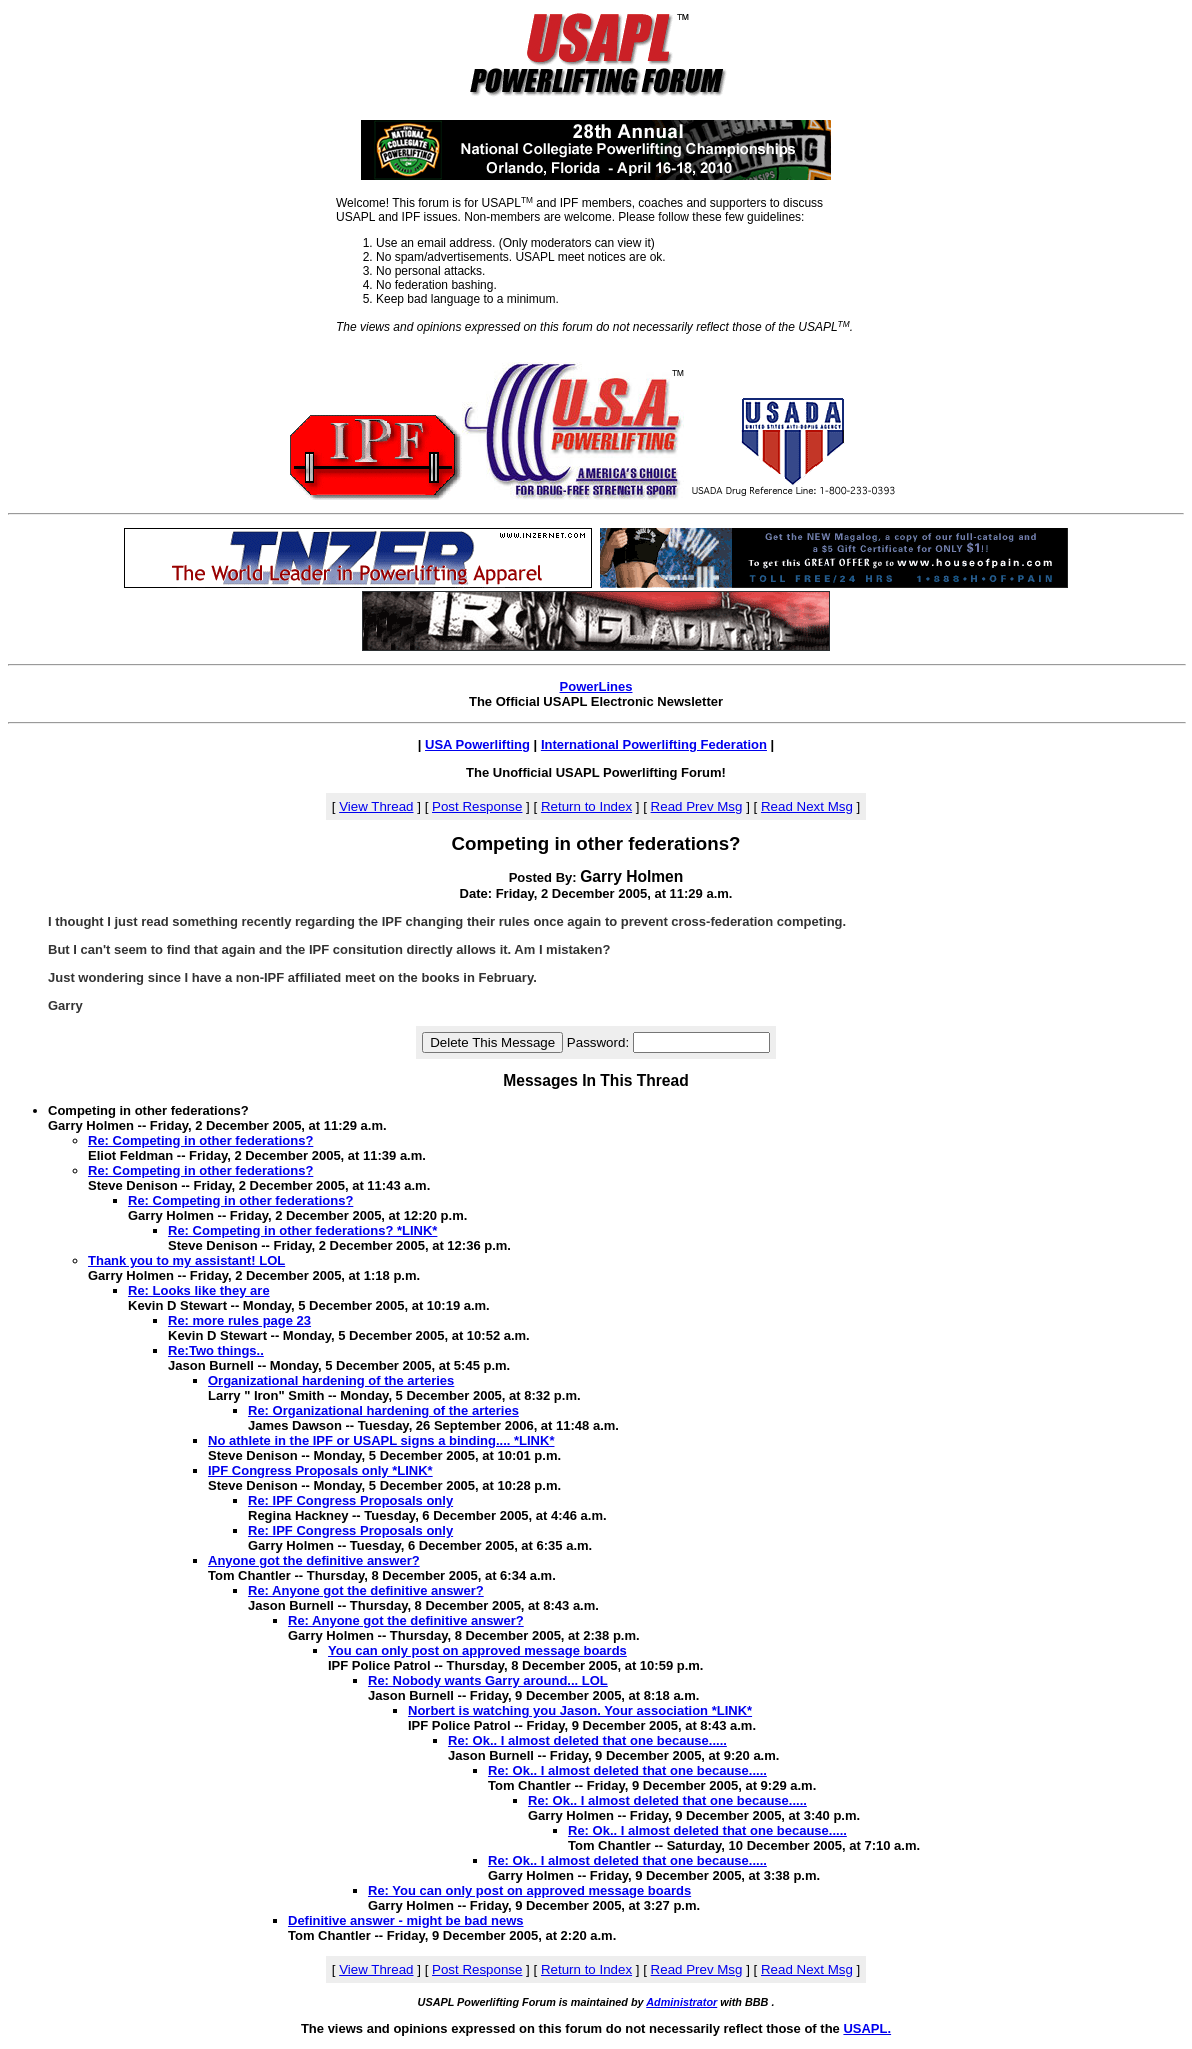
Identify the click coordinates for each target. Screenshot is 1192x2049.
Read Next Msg (807, 806)
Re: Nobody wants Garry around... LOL (488, 1680)
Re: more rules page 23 (239, 1320)
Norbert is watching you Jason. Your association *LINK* (580, 1710)
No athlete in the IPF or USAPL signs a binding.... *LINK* (381, 1440)
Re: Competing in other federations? (200, 1140)
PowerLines (596, 686)
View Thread (376, 806)
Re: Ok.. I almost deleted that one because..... (587, 1740)
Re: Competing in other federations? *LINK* (302, 1230)
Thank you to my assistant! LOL (186, 1260)
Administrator (681, 2002)
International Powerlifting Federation (654, 744)
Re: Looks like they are (199, 1290)
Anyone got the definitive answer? (314, 1560)
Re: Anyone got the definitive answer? (366, 1590)
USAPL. (867, 2028)
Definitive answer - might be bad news (406, 1920)
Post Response (477, 806)
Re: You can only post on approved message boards (529, 1890)
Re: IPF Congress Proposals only (350, 1500)
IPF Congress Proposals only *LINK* (320, 1470)
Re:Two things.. (216, 1350)
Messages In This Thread (595, 1080)
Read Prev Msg (697, 806)
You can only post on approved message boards (477, 1650)
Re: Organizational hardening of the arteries (383, 1410)
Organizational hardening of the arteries (331, 1380)
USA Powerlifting (477, 744)
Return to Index (586, 806)
